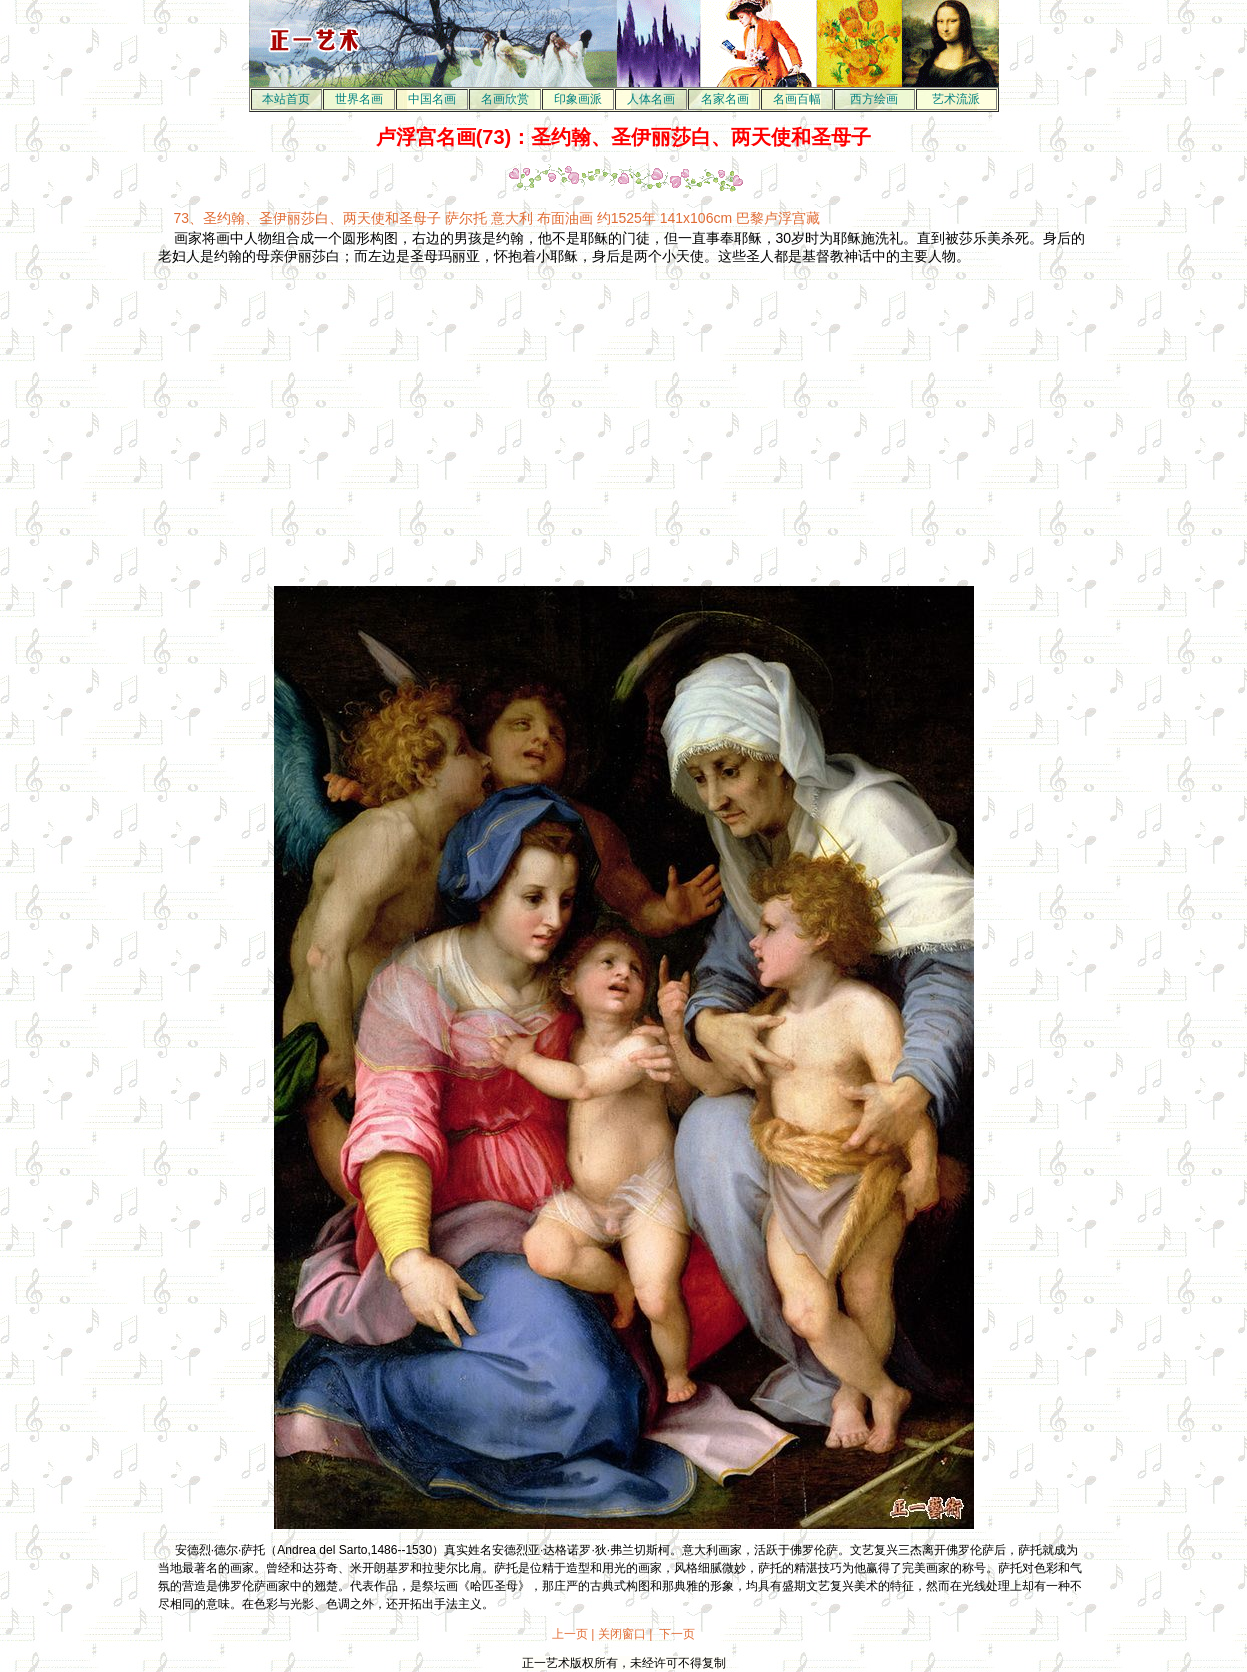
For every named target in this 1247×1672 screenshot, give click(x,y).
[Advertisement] (454, 417)
